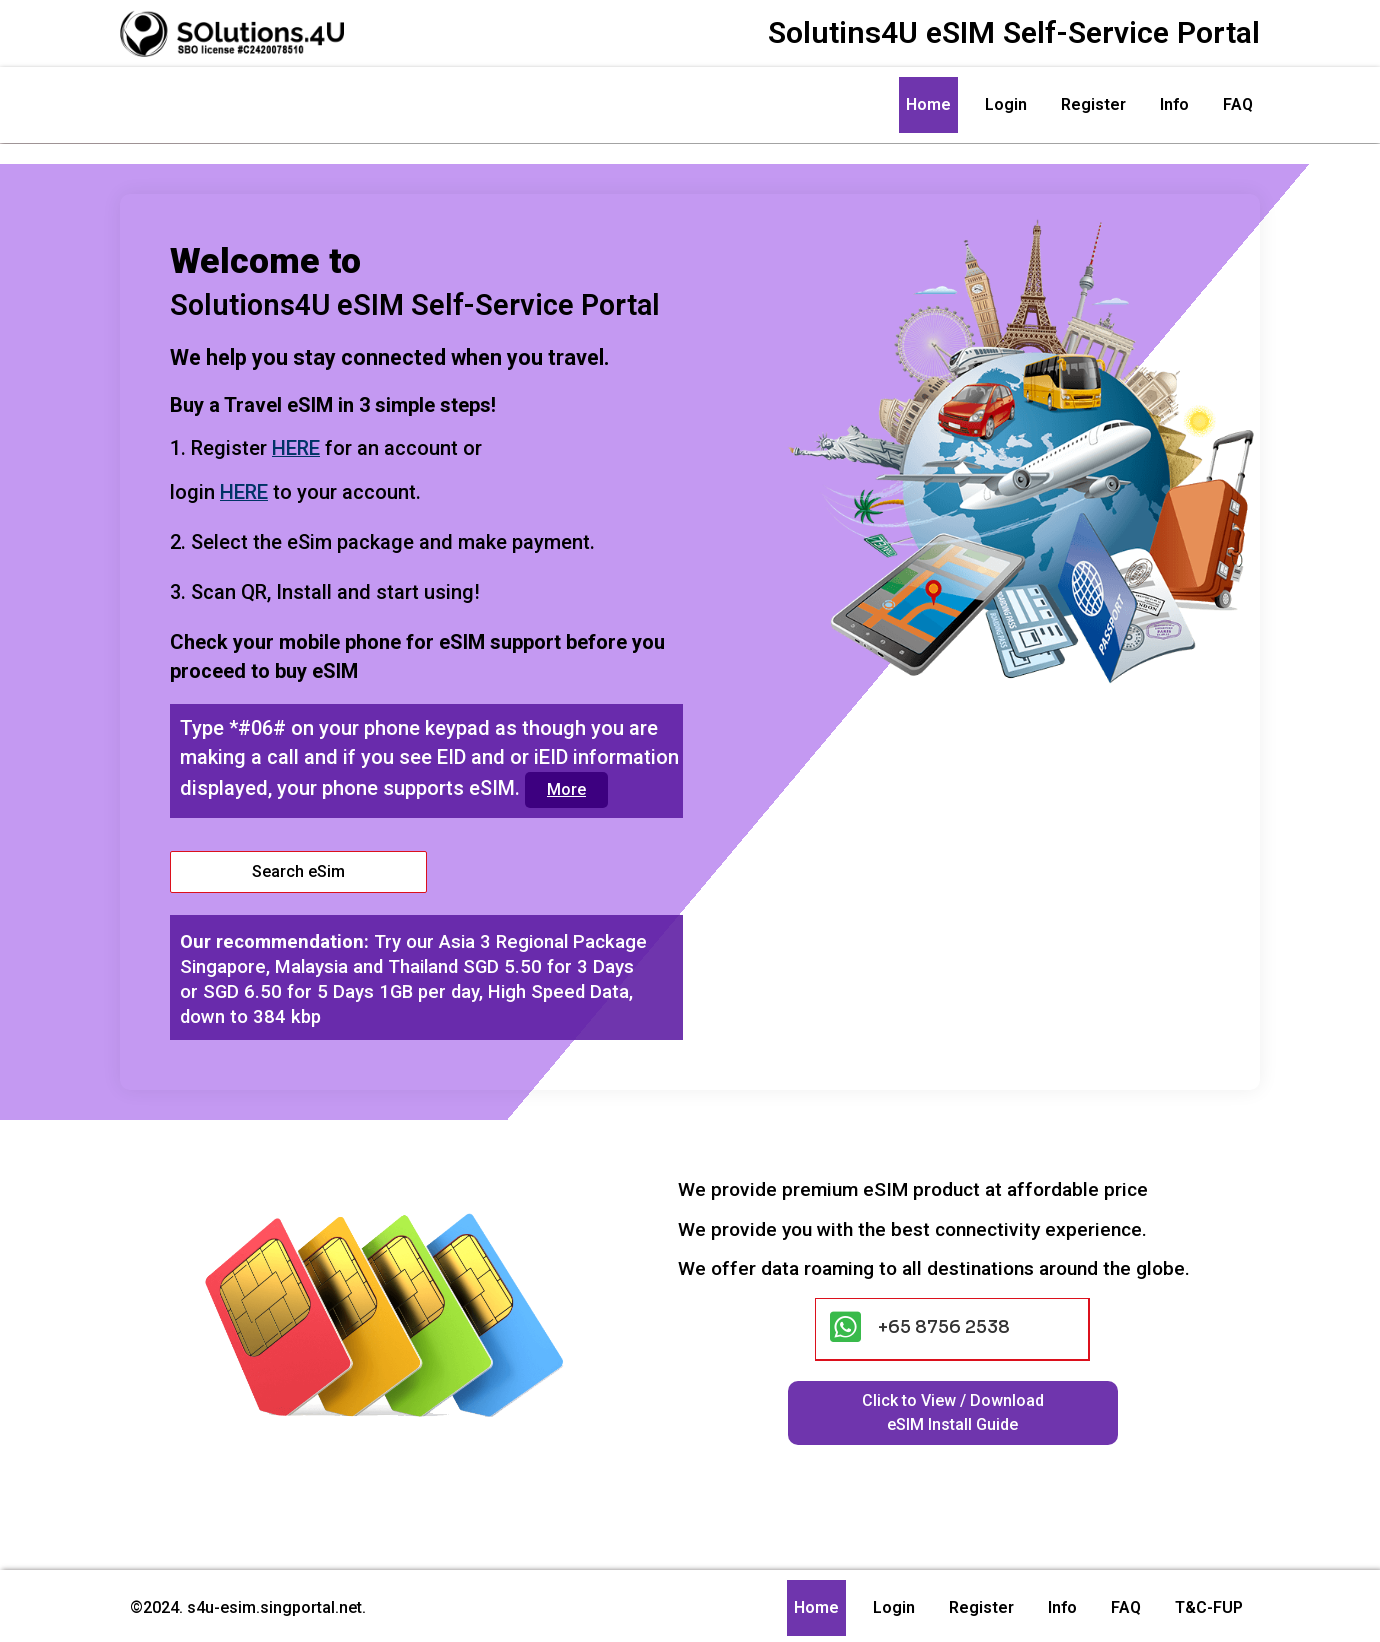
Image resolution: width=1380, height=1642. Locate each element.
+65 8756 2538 (944, 1323)
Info (1174, 104)
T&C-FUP (1209, 1603)
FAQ (1238, 104)
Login (1006, 104)
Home (928, 104)
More (571, 783)
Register (1093, 104)
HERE (298, 443)
